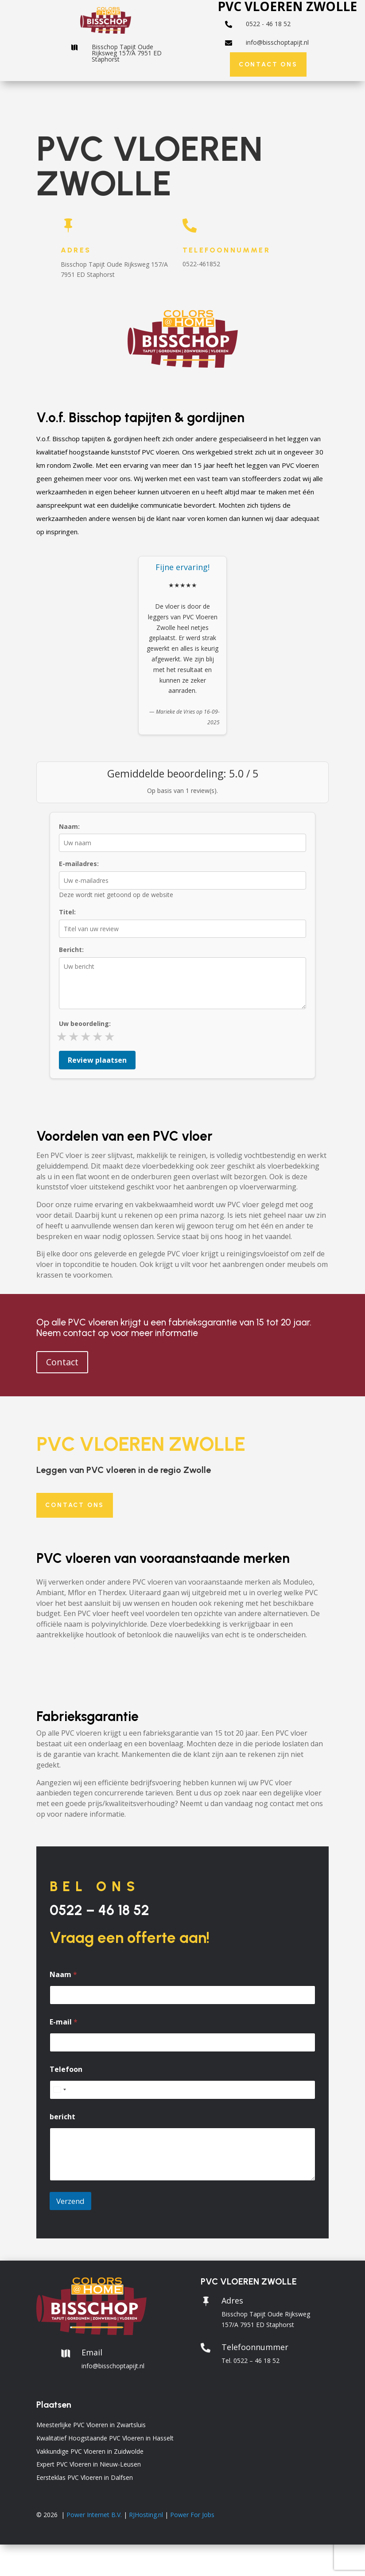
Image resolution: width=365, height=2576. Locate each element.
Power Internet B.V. (94, 2514)
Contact (62, 1362)
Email (92, 2352)
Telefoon (66, 2069)
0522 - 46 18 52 (268, 23)
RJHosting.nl (146, 2514)
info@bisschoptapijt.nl (277, 42)
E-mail (64, 2022)
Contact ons (268, 64)
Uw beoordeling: (85, 1023)
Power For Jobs (192, 2514)
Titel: (67, 912)
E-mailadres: (79, 863)
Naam (63, 1974)
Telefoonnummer (226, 250)
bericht (62, 2117)
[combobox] (59, 2089)
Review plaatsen (97, 1060)
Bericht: (71, 949)
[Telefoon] (182, 2089)
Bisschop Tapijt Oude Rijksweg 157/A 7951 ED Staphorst (127, 53)
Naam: (69, 826)
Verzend (70, 2201)
